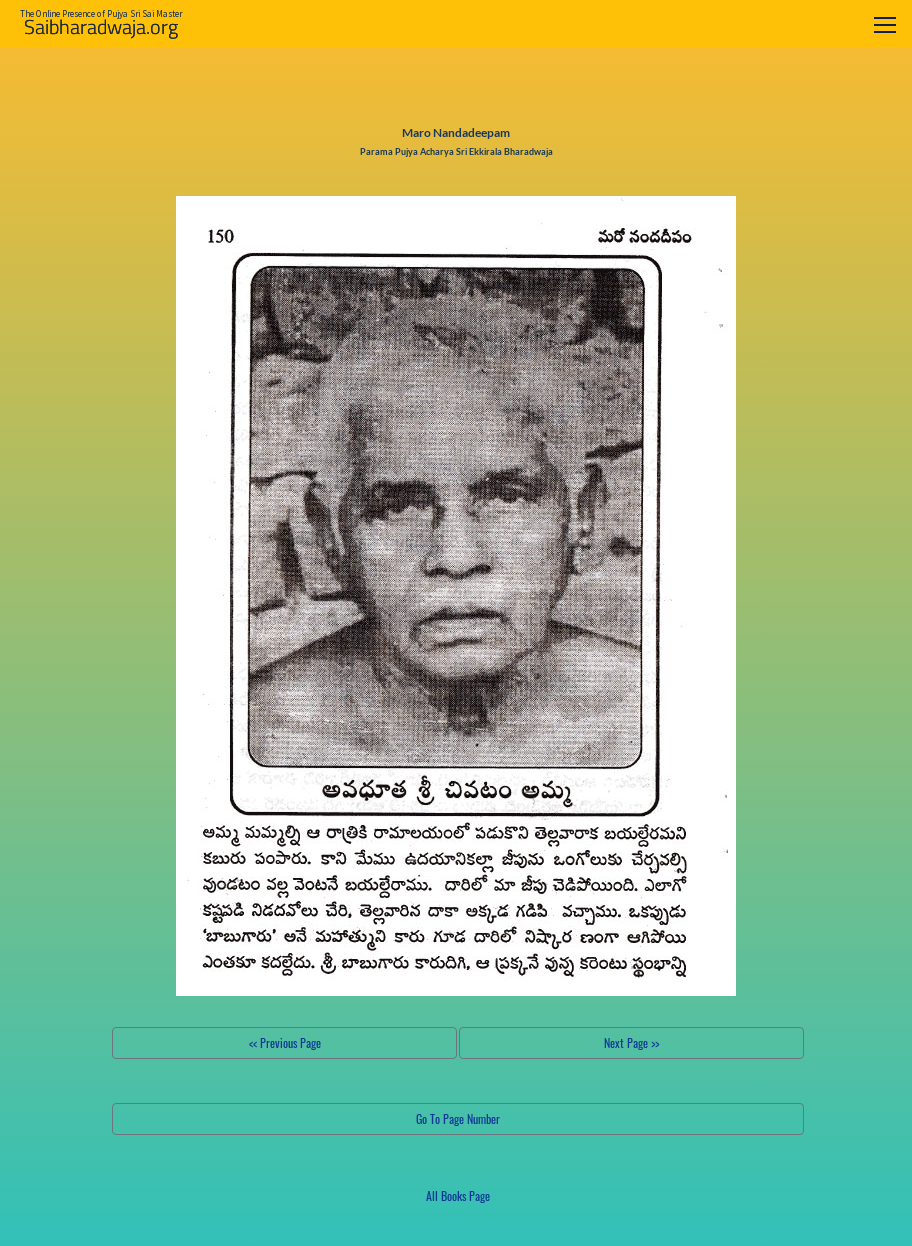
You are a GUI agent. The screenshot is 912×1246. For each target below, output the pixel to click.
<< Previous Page (285, 1042)
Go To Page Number (458, 1118)
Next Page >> (631, 1042)
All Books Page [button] (458, 1195)
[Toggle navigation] (885, 24)
